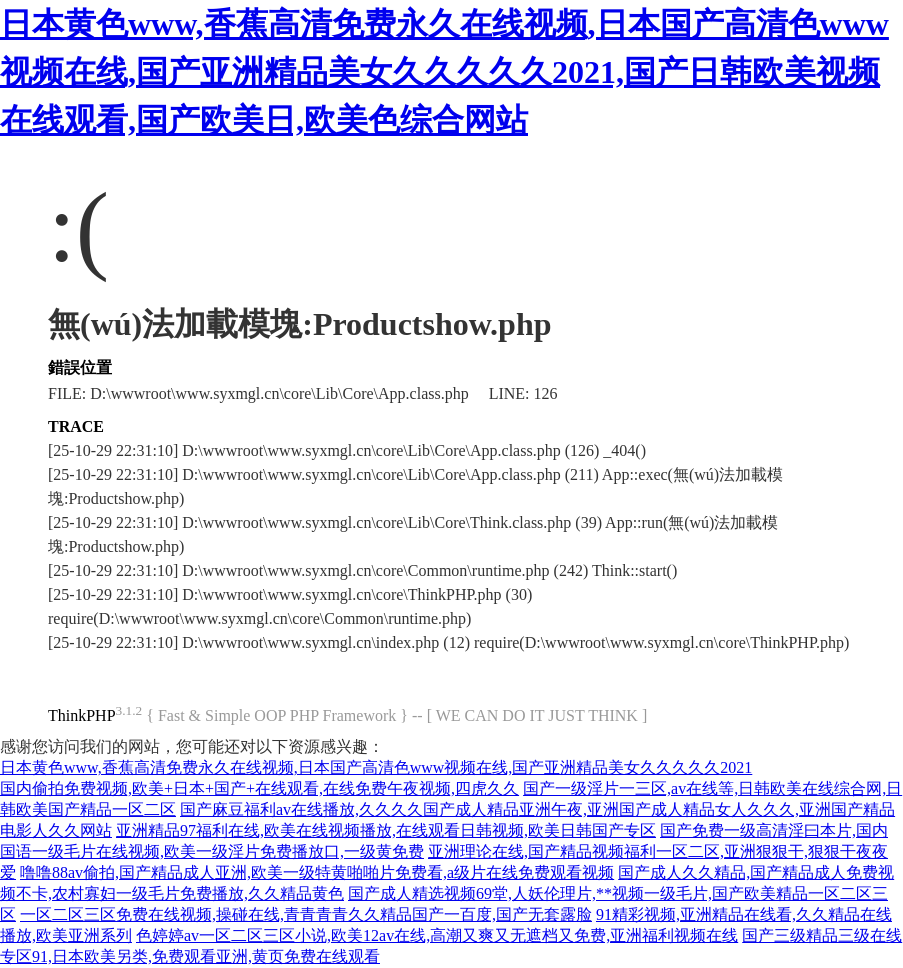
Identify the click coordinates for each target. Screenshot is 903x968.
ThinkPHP (82, 715)
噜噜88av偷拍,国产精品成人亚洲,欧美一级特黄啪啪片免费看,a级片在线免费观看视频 (317, 872)
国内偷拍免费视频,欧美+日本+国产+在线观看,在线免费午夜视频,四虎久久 (259, 788)
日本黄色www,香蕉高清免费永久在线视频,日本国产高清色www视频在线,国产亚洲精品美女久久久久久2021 (376, 767)
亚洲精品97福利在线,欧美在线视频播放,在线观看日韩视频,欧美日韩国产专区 (386, 830)
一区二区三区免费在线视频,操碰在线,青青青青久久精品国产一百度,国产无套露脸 (306, 914)
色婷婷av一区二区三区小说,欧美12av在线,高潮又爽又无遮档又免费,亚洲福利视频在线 (437, 935)
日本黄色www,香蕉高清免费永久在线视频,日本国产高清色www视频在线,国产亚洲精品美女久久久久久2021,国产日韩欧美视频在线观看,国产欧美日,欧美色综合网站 (444, 72)
